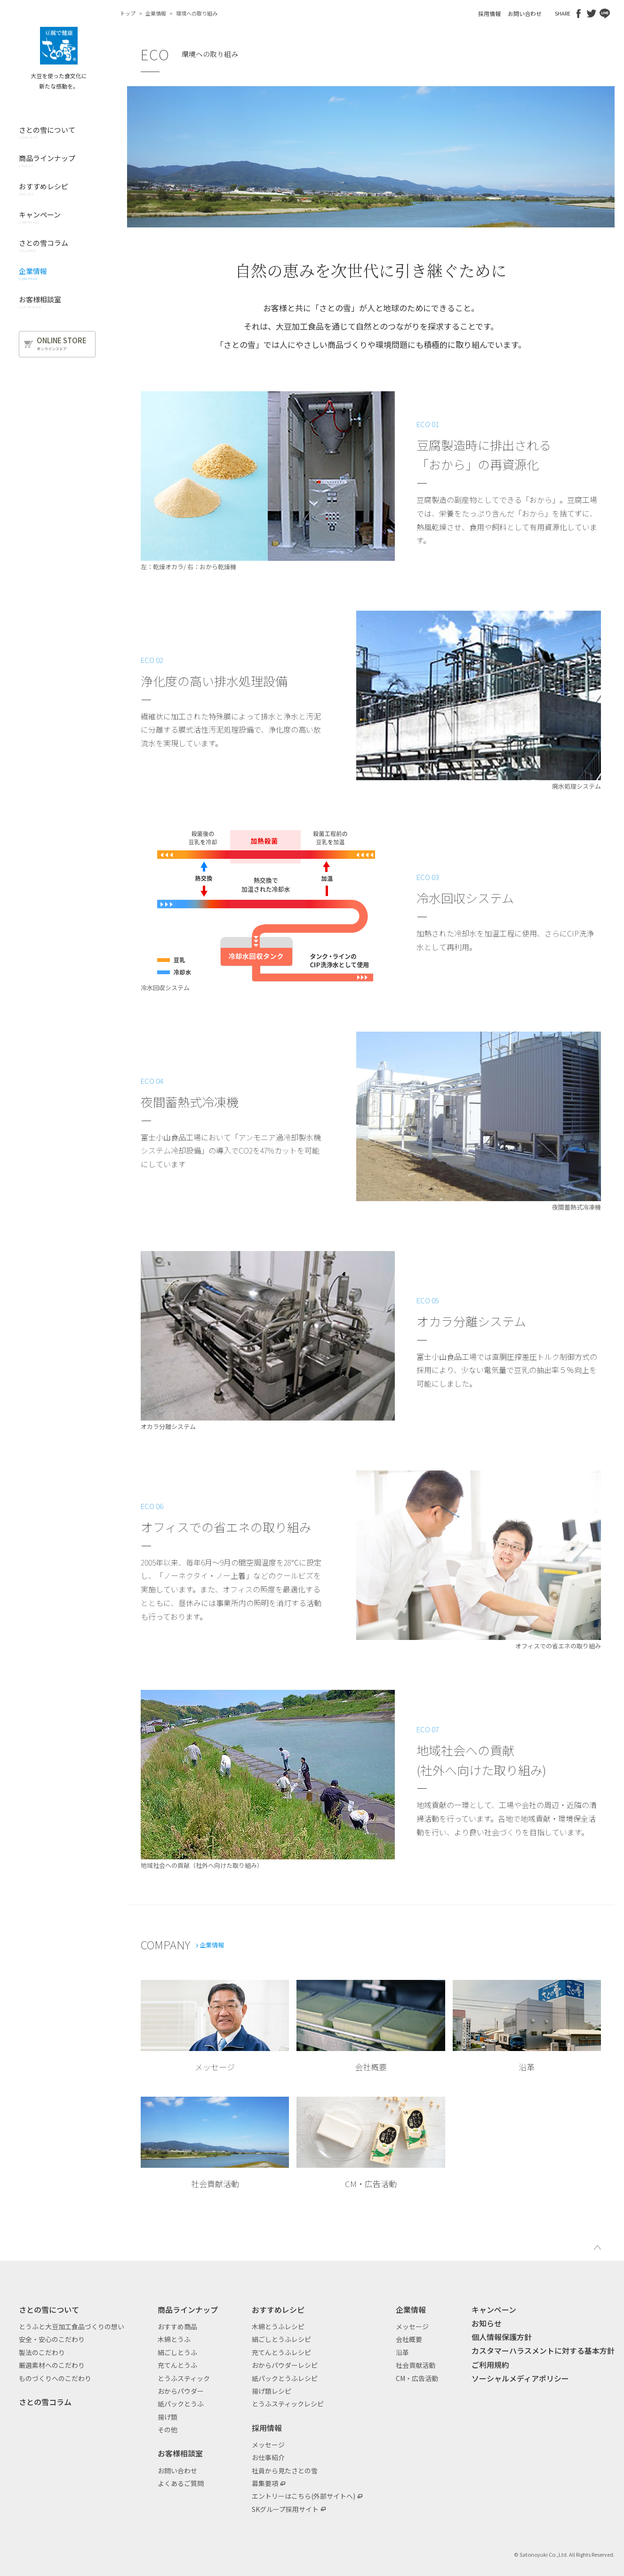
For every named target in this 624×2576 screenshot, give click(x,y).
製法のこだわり (42, 2352)
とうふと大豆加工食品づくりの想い (71, 2326)
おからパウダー (181, 2391)
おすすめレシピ (278, 2309)
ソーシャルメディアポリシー (520, 2378)
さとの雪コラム (45, 2401)
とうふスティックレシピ (288, 2403)
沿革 (402, 2352)
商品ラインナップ (188, 2309)
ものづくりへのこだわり (55, 2378)
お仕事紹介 (268, 2457)
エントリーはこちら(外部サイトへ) (303, 2496)
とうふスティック (184, 2378)
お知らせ (487, 2323)
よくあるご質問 (181, 2483)
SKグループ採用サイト (285, 2509)
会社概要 (409, 2339)
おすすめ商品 (177, 2326)
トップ (128, 13)
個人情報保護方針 (502, 2336)
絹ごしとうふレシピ (281, 2339)
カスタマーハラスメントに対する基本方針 (543, 2350)
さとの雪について (49, 2309)
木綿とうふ (174, 2339)
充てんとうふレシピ (281, 2352)
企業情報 (155, 13)
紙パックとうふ (181, 2403)
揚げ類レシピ (271, 2391)
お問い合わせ (525, 13)
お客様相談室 (180, 2453)
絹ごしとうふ (177, 2352)
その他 (167, 2429)
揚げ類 (167, 2417)
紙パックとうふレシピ (285, 2378)
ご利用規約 (490, 2364)
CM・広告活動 (417, 2378)
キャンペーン (494, 2309)
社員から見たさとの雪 (285, 2470)
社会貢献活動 (415, 2365)
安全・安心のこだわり (52, 2339)
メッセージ (268, 2444)
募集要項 (265, 2483)
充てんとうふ (177, 2365)
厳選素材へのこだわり (52, 2365)
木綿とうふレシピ (278, 2326)
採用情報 (489, 13)
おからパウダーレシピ (285, 2365)
